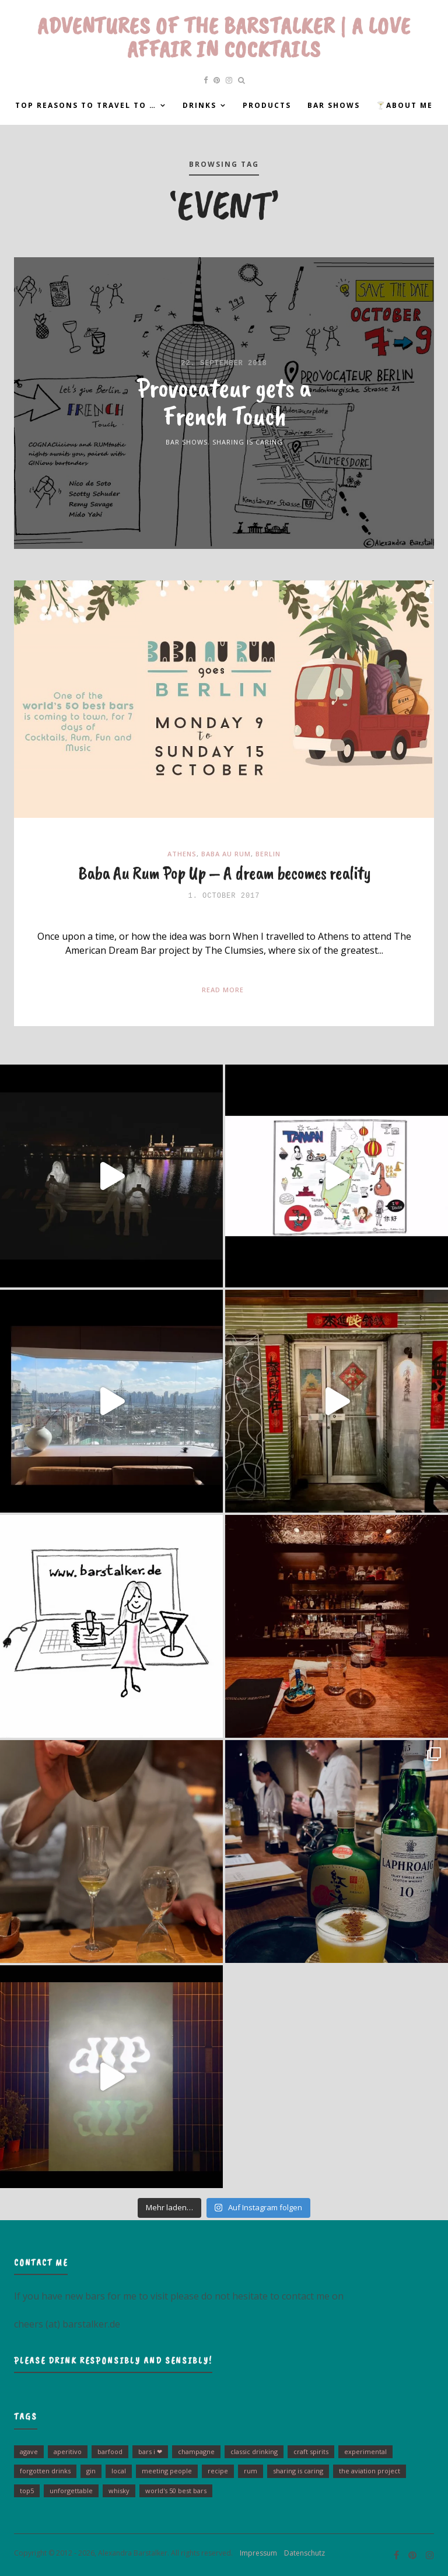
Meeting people (167, 2470)
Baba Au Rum (226, 853)
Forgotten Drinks (45, 2470)
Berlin (268, 853)
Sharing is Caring (247, 442)
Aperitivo (68, 2451)
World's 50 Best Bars (175, 2490)
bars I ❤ (150, 2451)
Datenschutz (302, 2553)
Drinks (199, 105)
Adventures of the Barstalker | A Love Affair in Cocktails (224, 37)
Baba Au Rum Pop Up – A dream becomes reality (224, 873)
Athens (182, 853)
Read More (223, 989)
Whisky (119, 2490)
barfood (110, 2451)
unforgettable (71, 2490)
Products (267, 105)
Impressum (256, 2553)
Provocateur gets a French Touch (224, 401)
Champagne (196, 2451)
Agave (29, 2451)
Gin (91, 2470)
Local (118, 2470)
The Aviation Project (369, 2470)
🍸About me (404, 105)
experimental (365, 2451)
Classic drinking (254, 2451)
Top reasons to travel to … (85, 105)
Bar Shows (333, 105)
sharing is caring (298, 2470)
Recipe (218, 2470)
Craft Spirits (310, 2451)
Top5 (27, 2490)
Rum (250, 2470)
